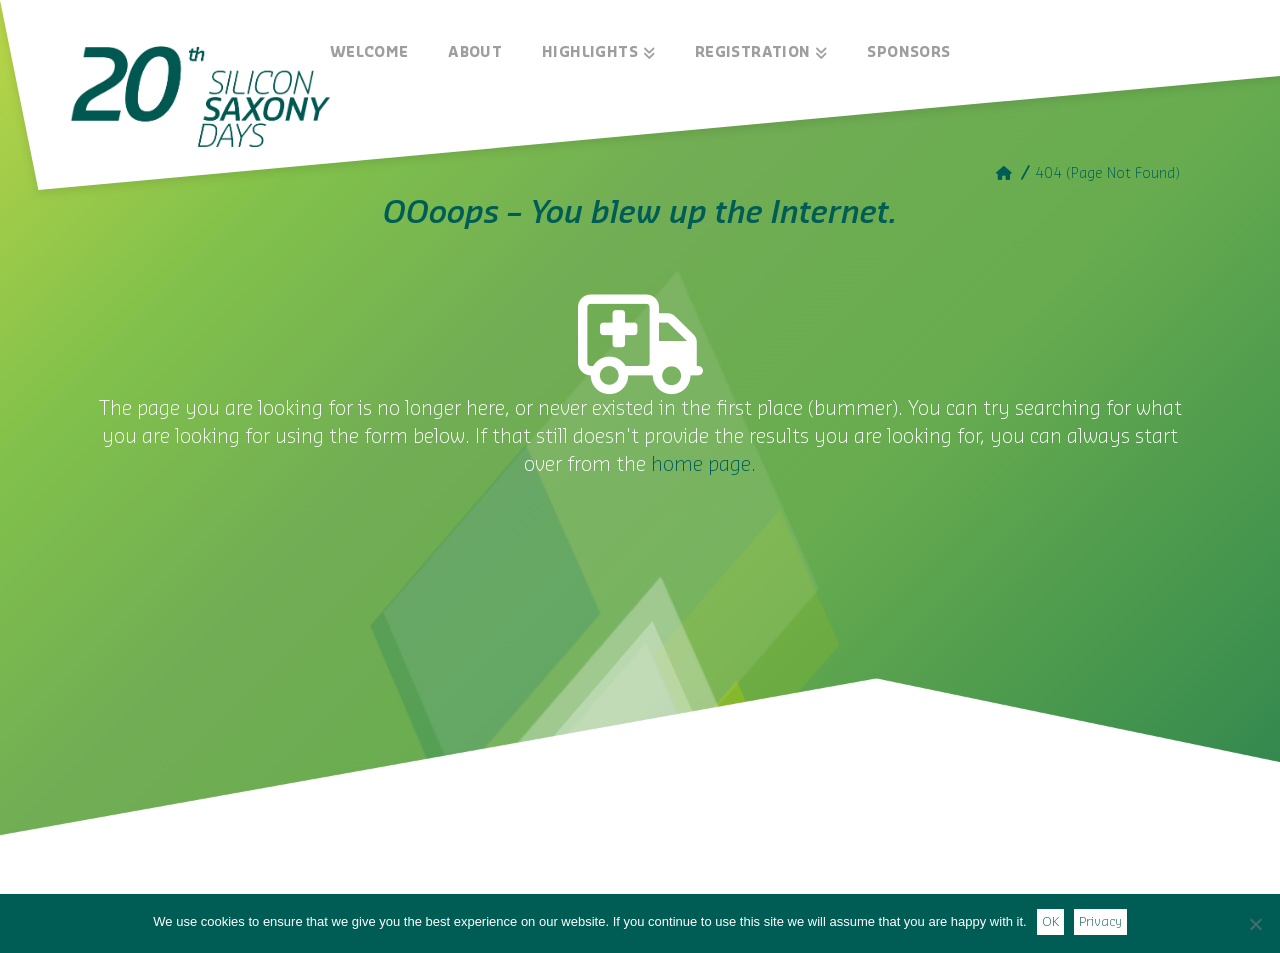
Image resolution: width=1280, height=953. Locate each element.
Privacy (1100, 921)
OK (1050, 921)
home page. (703, 465)
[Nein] (1255, 924)
